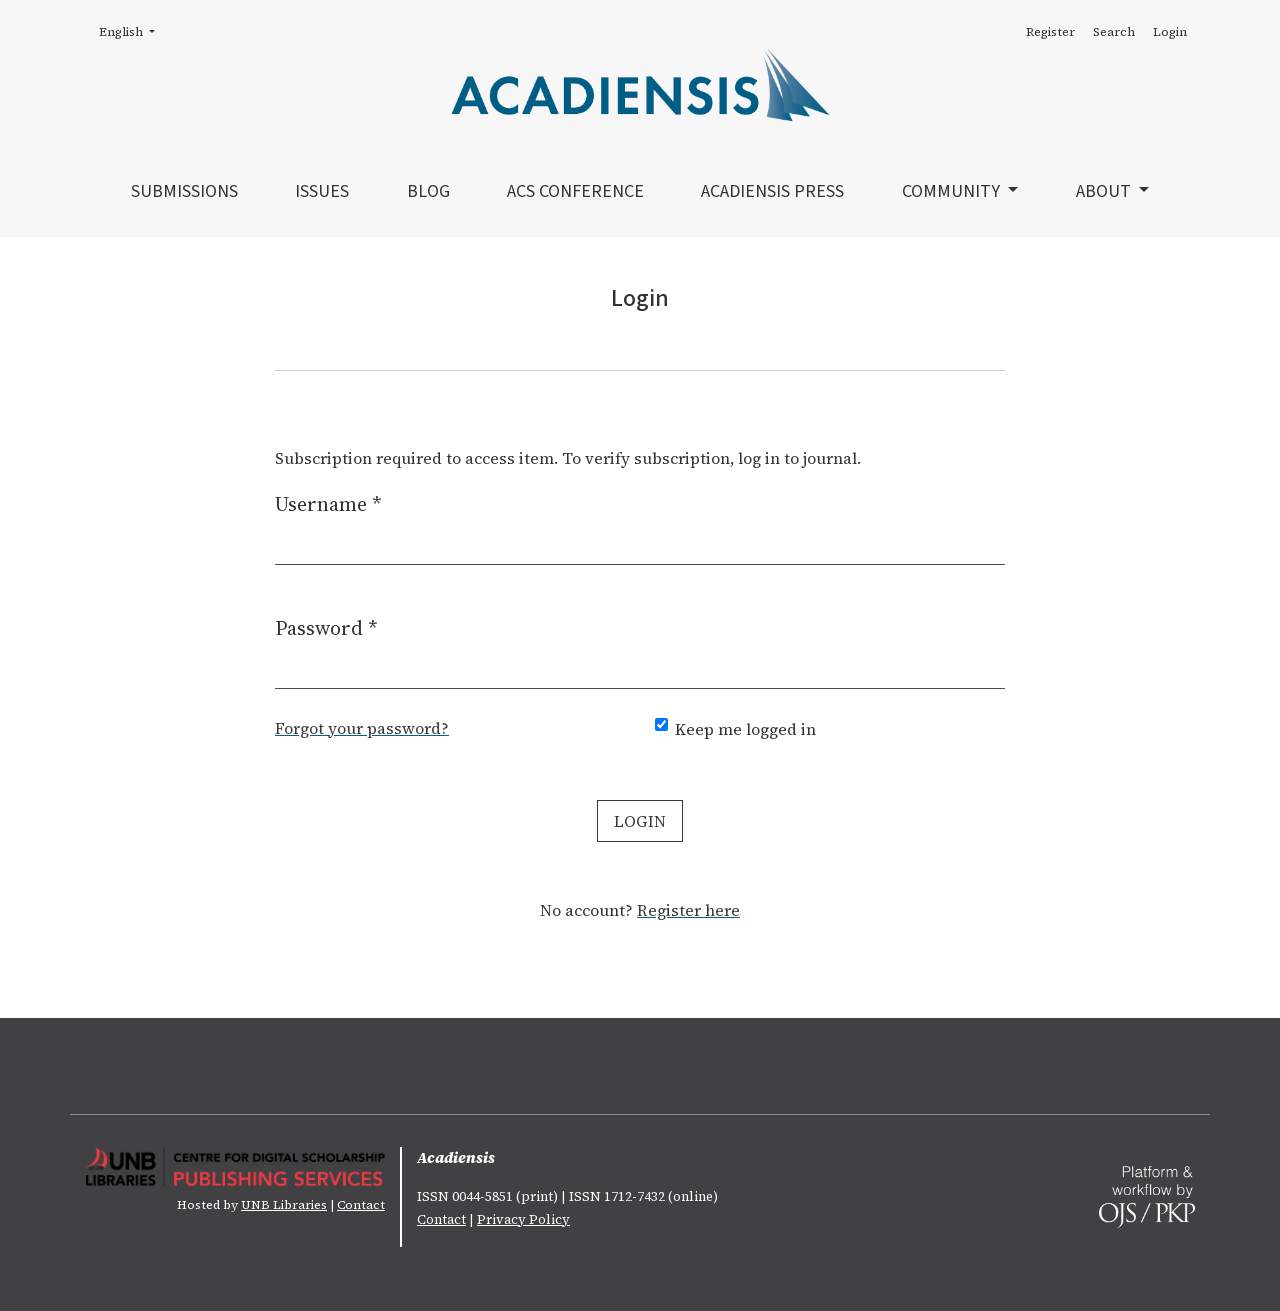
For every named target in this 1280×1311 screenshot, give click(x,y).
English (133, 31)
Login (1170, 32)
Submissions (184, 191)
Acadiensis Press (772, 191)
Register (1050, 32)
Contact (361, 1205)
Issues (322, 191)
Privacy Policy (523, 1219)
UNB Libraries (284, 1205)
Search (1114, 32)
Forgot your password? (362, 728)
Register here (688, 910)
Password (326, 627)
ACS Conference (575, 191)
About (1105, 191)
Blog (428, 191)
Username (328, 503)
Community (953, 191)
